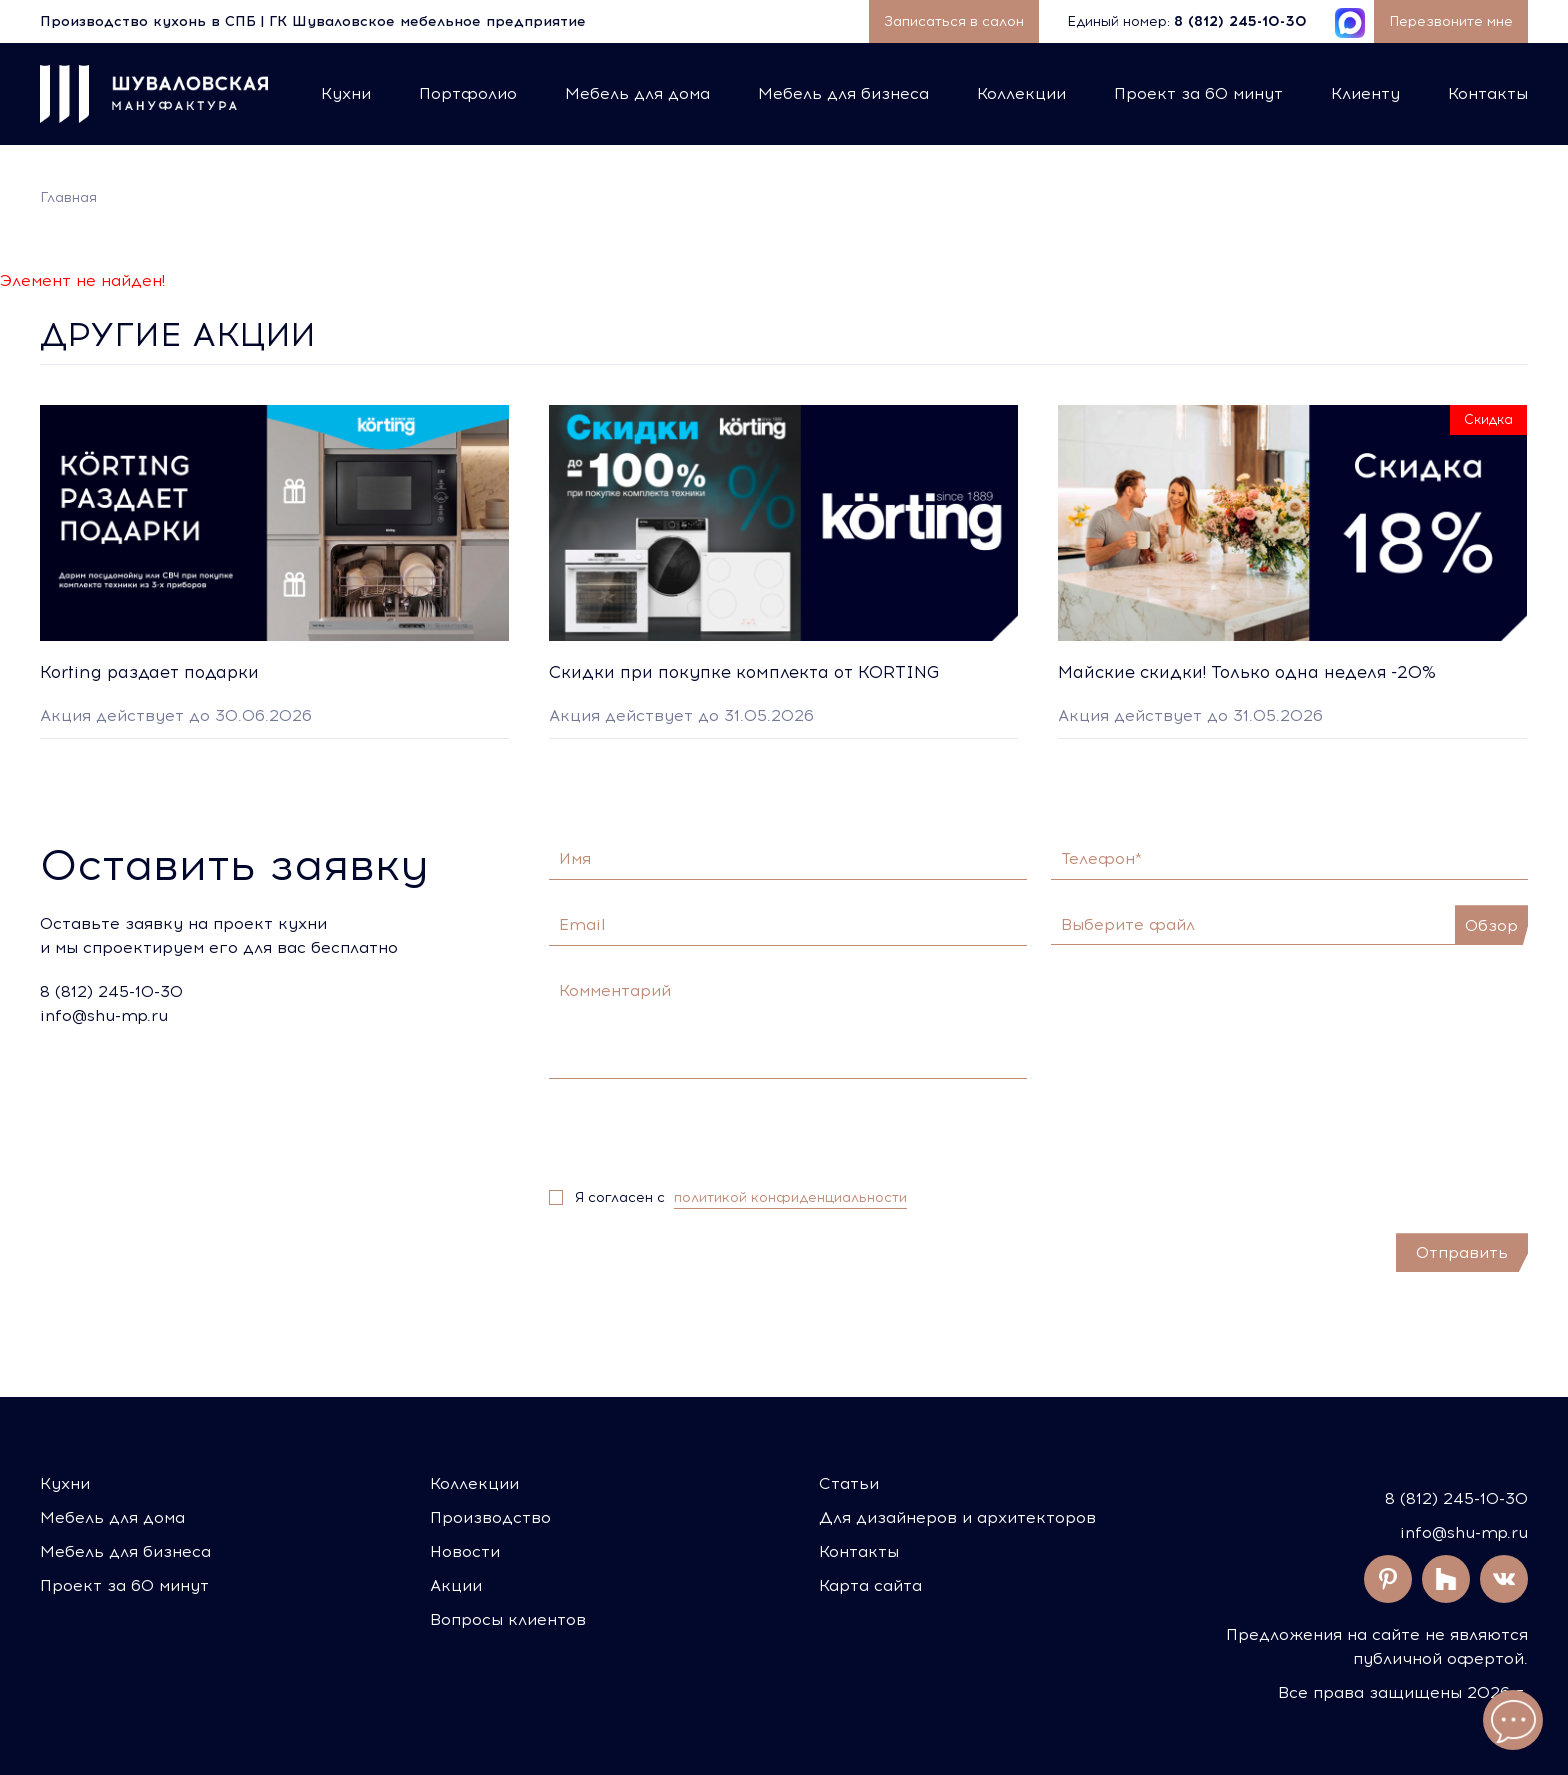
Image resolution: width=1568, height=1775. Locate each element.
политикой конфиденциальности (790, 1197)
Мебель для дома (637, 93)
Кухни (346, 93)
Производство (490, 1517)
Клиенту (1365, 93)
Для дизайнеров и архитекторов (957, 1517)
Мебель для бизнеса (843, 93)
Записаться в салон (954, 21)
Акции (456, 1585)
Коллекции (1021, 93)
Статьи (849, 1483)
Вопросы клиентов (508, 1619)
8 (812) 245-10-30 (1456, 1498)
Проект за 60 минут (1198, 93)
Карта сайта (870, 1585)
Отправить (1462, 1252)
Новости (465, 1551)
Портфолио (468, 93)
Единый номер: (1189, 21)
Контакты (1488, 93)
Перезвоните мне (1451, 21)
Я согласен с (741, 1198)
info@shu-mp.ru (1464, 1532)
